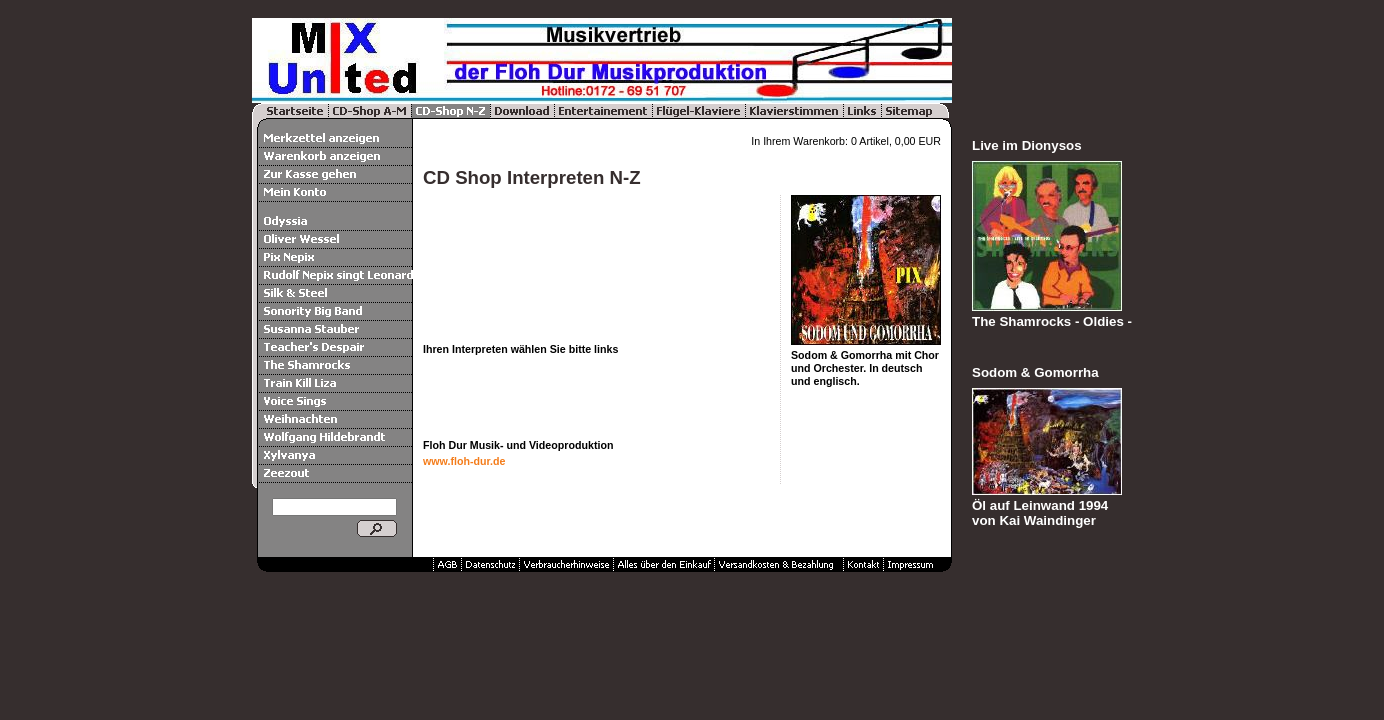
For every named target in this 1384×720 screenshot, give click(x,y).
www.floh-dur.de (464, 461)
